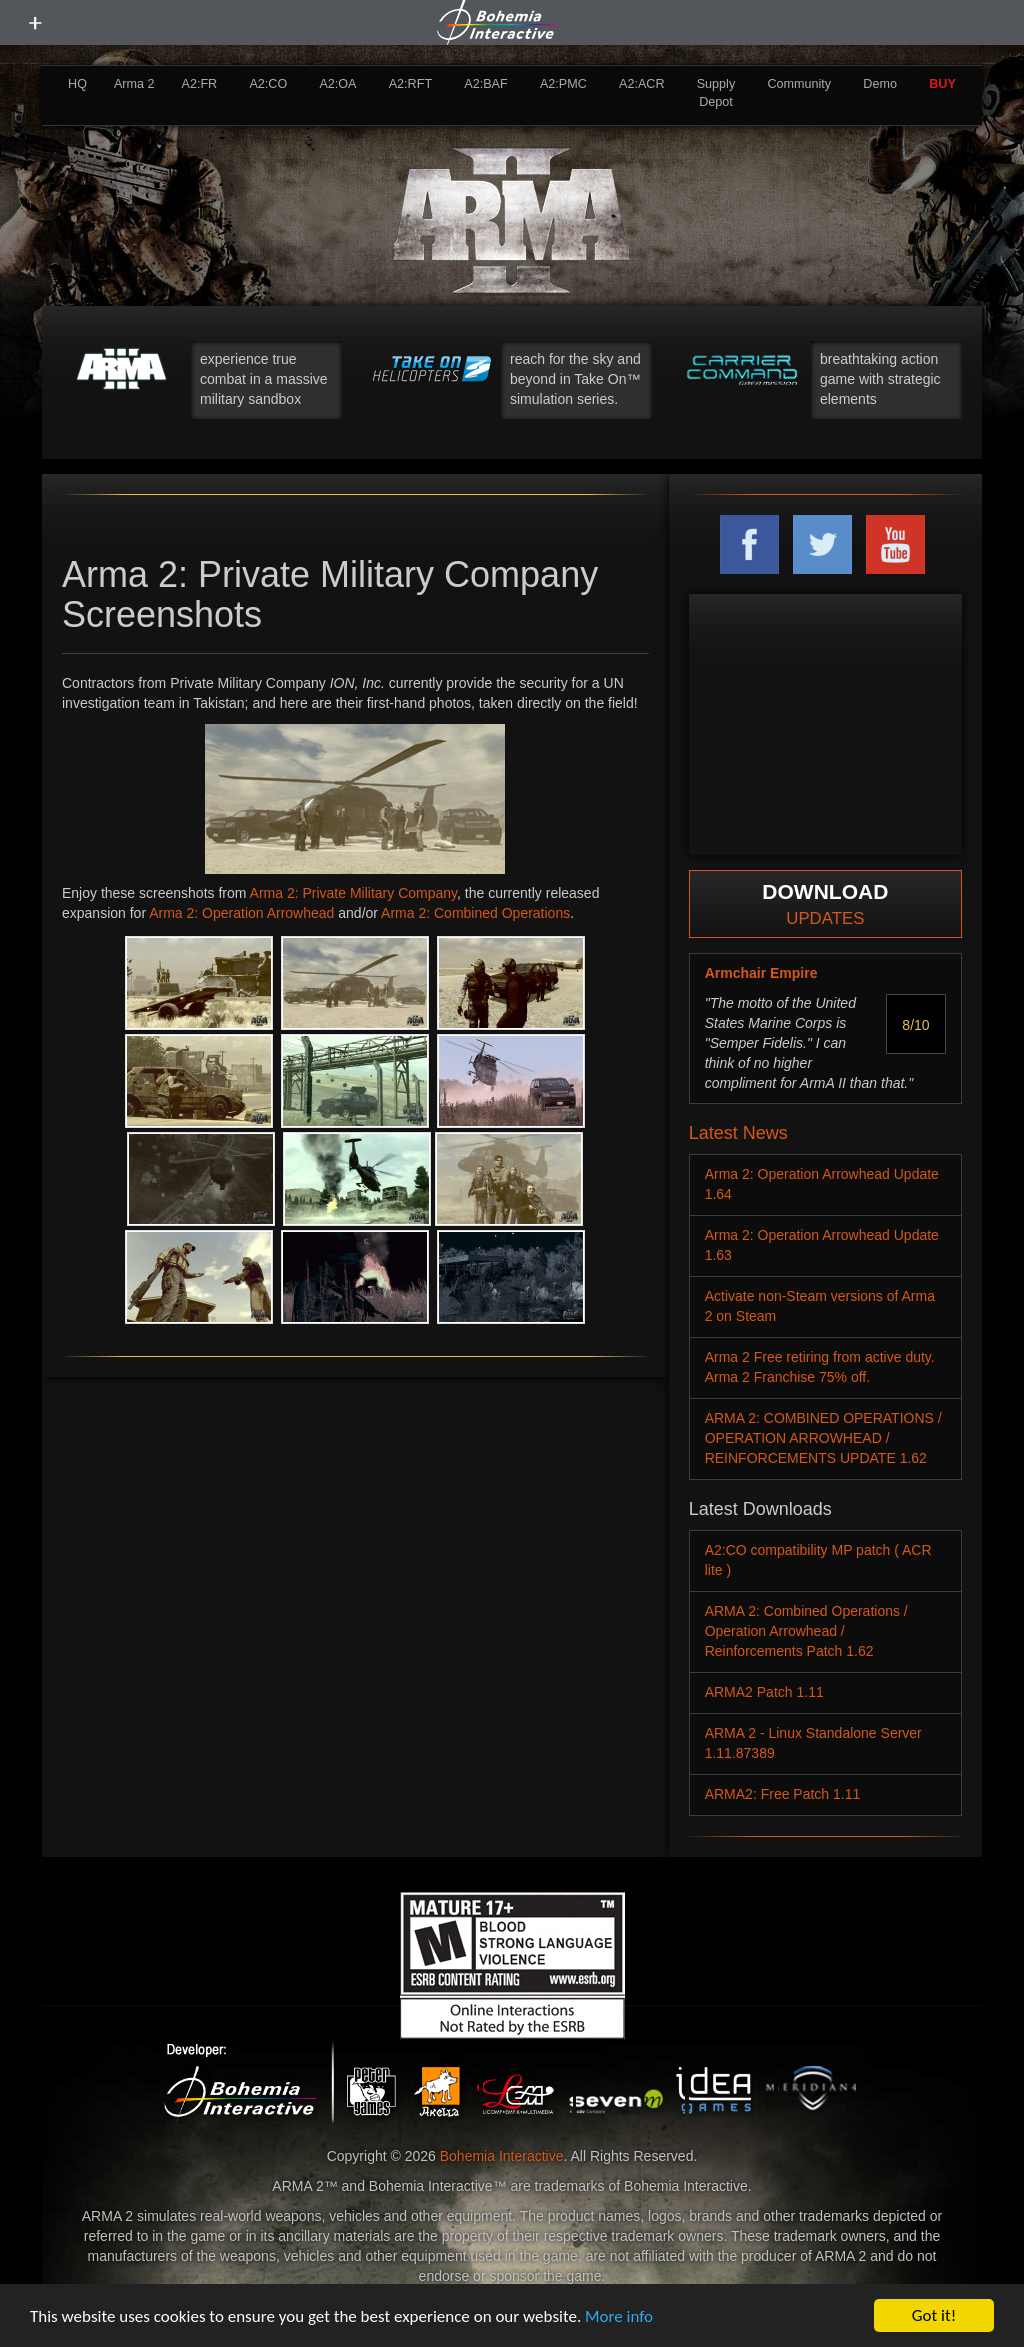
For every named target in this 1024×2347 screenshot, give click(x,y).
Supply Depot (716, 93)
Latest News (738, 1133)
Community (799, 84)
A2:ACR (642, 84)
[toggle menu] (35, 23)
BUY (942, 84)
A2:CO (268, 84)
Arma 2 (134, 84)
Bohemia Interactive (502, 2156)
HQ (77, 84)
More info (619, 2316)
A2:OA (337, 84)
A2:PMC (563, 84)
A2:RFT (410, 84)
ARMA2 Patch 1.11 (764, 1692)
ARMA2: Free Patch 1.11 (783, 1794)
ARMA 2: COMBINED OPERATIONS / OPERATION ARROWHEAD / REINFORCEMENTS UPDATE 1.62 (823, 1438)
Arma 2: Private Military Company (353, 893)
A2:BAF (485, 84)
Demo (880, 84)
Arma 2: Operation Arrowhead (241, 913)
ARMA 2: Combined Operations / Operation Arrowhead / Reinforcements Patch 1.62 (806, 1631)
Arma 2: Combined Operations (475, 913)
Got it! (934, 2315)
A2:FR (199, 84)
